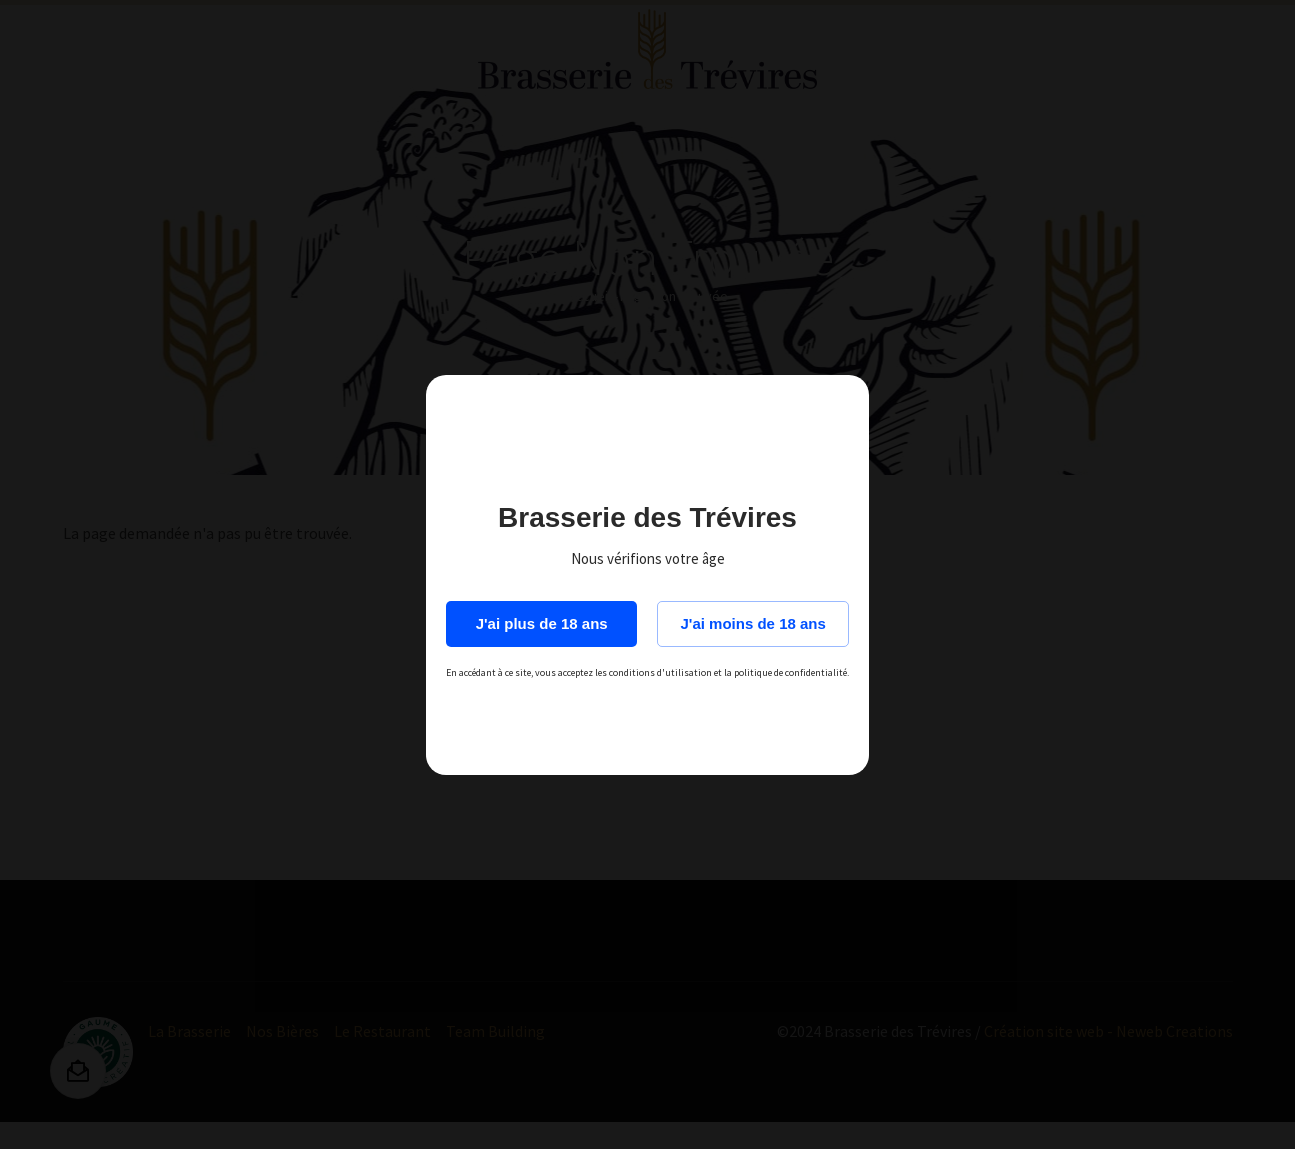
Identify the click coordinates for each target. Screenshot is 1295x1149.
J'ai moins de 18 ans (753, 623)
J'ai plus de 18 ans (542, 623)
